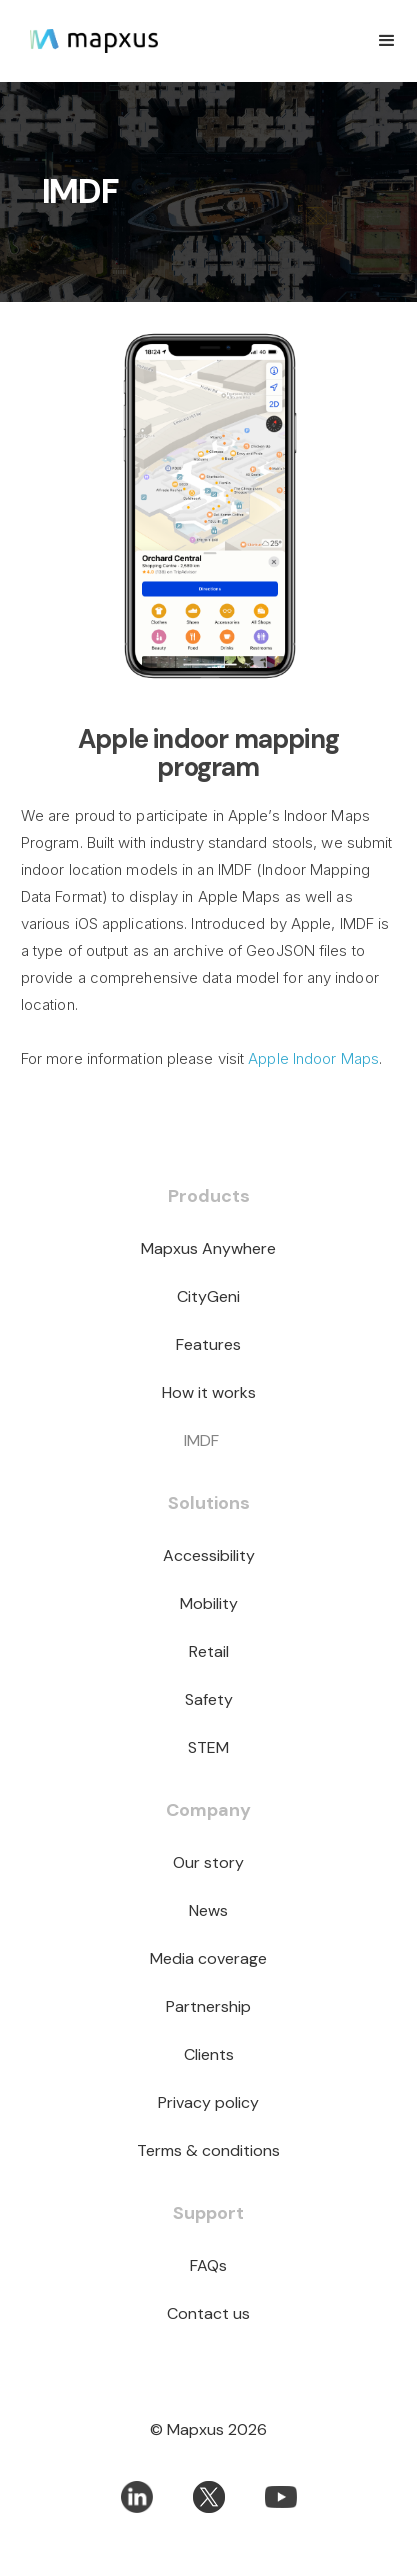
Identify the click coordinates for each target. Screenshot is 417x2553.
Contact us (208, 2313)
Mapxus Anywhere (208, 1248)
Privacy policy (208, 2102)
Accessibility (209, 1555)
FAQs (208, 2265)
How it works (209, 1392)
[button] (387, 41)
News (208, 1910)
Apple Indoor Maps (313, 1058)
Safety (209, 1699)
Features (208, 1344)
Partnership (208, 2006)
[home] (122, 41)
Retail (209, 1651)
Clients (209, 2054)
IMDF (201, 1440)
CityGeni (208, 1296)
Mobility (209, 1603)
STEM (208, 1747)
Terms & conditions (208, 2150)
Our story (208, 1862)
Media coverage (208, 1958)
